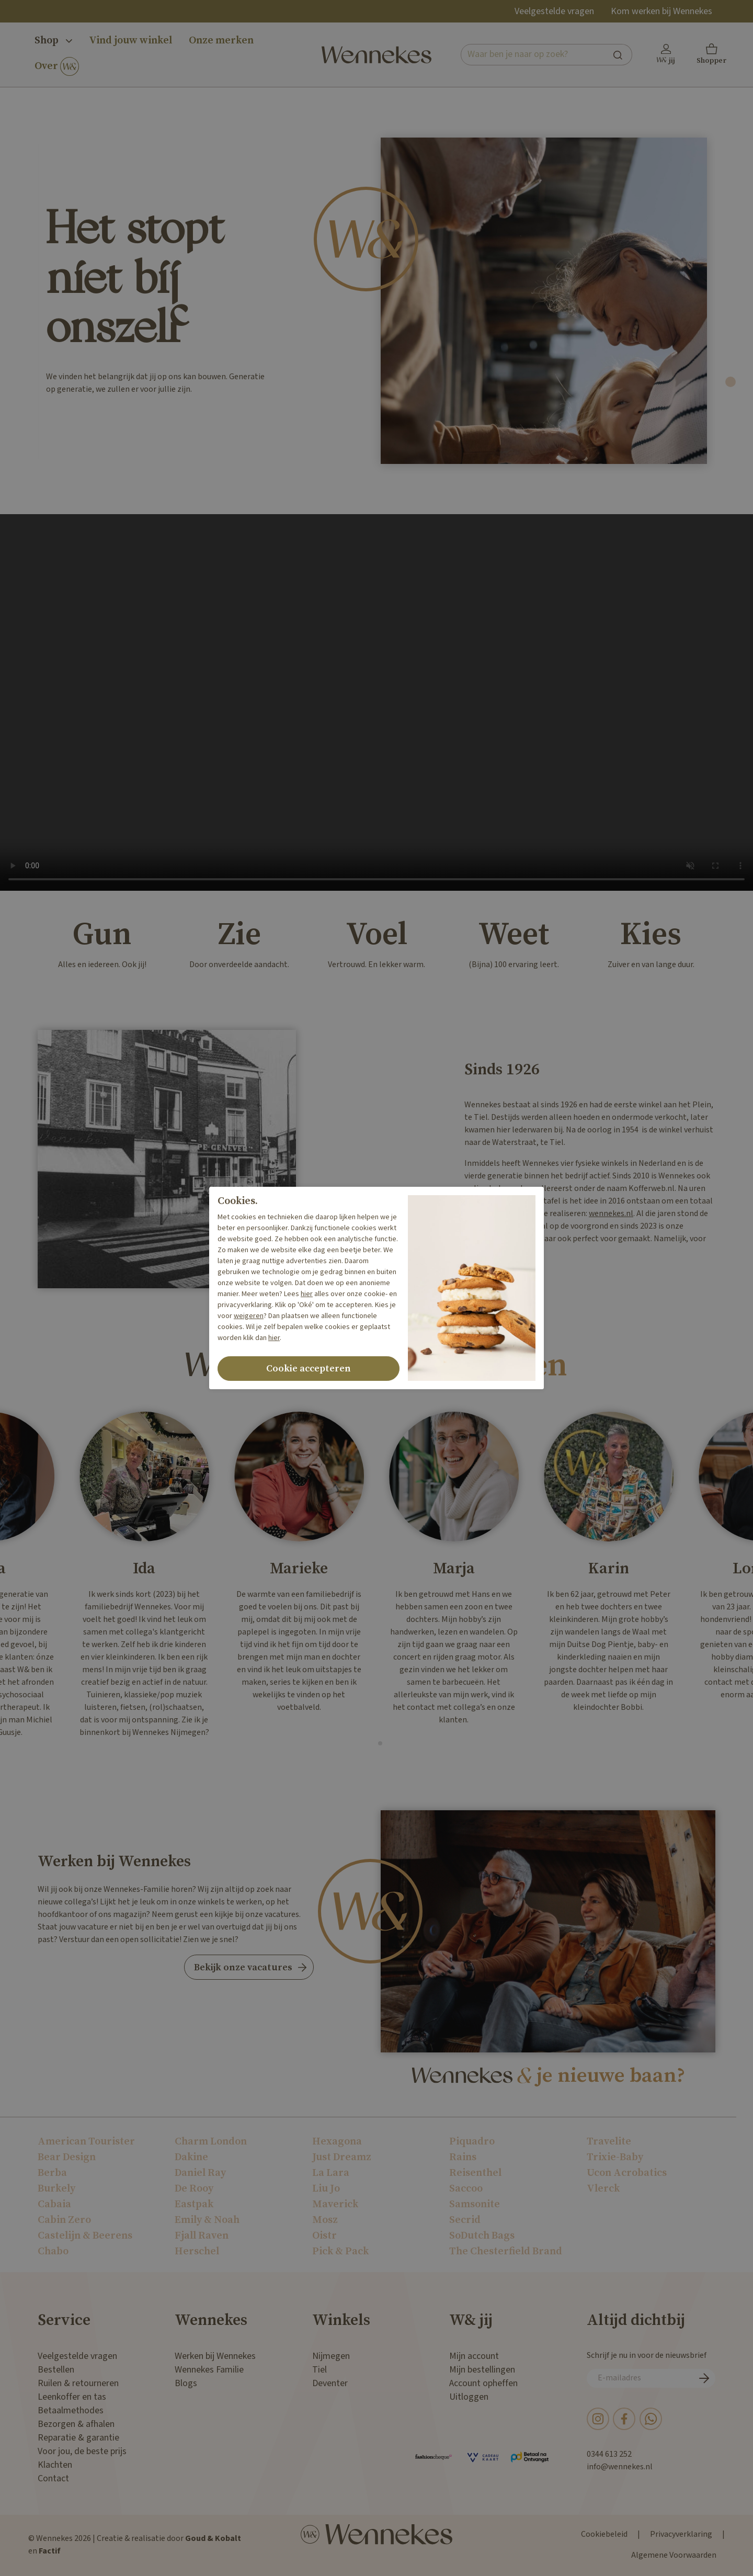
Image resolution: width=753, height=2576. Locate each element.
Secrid (465, 2220)
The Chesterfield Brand (505, 2251)
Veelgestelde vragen (554, 11)
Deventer (330, 2383)
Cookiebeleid (604, 2534)
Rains (462, 2157)
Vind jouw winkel (130, 40)
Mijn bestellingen (482, 2370)
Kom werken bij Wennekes (661, 11)
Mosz (325, 2220)
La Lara (330, 2173)
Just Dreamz (341, 2157)
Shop (53, 40)
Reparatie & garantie (78, 2438)
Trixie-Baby (615, 2157)
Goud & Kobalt (213, 2538)
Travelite (609, 2141)
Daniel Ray (200, 2173)
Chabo (53, 2251)
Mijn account (474, 2356)
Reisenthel (475, 2173)
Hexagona (337, 2141)
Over (57, 66)
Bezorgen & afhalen (76, 2424)
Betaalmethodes (71, 2410)
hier (307, 1294)
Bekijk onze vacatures (243, 1967)
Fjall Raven (202, 2235)
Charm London (211, 2141)
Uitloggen (468, 2397)
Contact (53, 2478)
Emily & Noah (207, 2220)
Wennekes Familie (209, 2370)
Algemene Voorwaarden (673, 2555)
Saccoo (466, 2188)
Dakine (191, 2157)
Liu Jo (326, 2188)
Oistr (324, 2235)
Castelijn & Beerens (85, 2235)
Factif (50, 2551)
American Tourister (86, 2141)
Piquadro (472, 2141)
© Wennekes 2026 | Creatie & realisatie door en (134, 2545)
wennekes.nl (611, 1213)
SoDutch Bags (482, 2235)
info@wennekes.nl (620, 2466)
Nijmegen (331, 2356)
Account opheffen (483, 2383)
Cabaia (54, 2204)
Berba (52, 2173)
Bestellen (56, 2370)
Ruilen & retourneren (78, 2383)
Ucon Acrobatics (627, 2173)
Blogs (186, 2383)
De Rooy (194, 2188)
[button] (712, 54)
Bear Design (67, 2157)
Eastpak (194, 2204)
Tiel (319, 2370)
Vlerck (603, 2188)
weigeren (249, 1316)
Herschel (197, 2251)
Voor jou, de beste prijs (82, 2451)
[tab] (730, 382)
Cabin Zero (64, 2220)
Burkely (56, 2188)
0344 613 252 (609, 2454)
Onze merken (221, 40)
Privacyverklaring (681, 2534)
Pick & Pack (340, 2251)
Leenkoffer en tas (72, 2397)
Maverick (335, 2204)
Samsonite (474, 2204)
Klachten (55, 2465)
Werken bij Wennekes (215, 2356)
